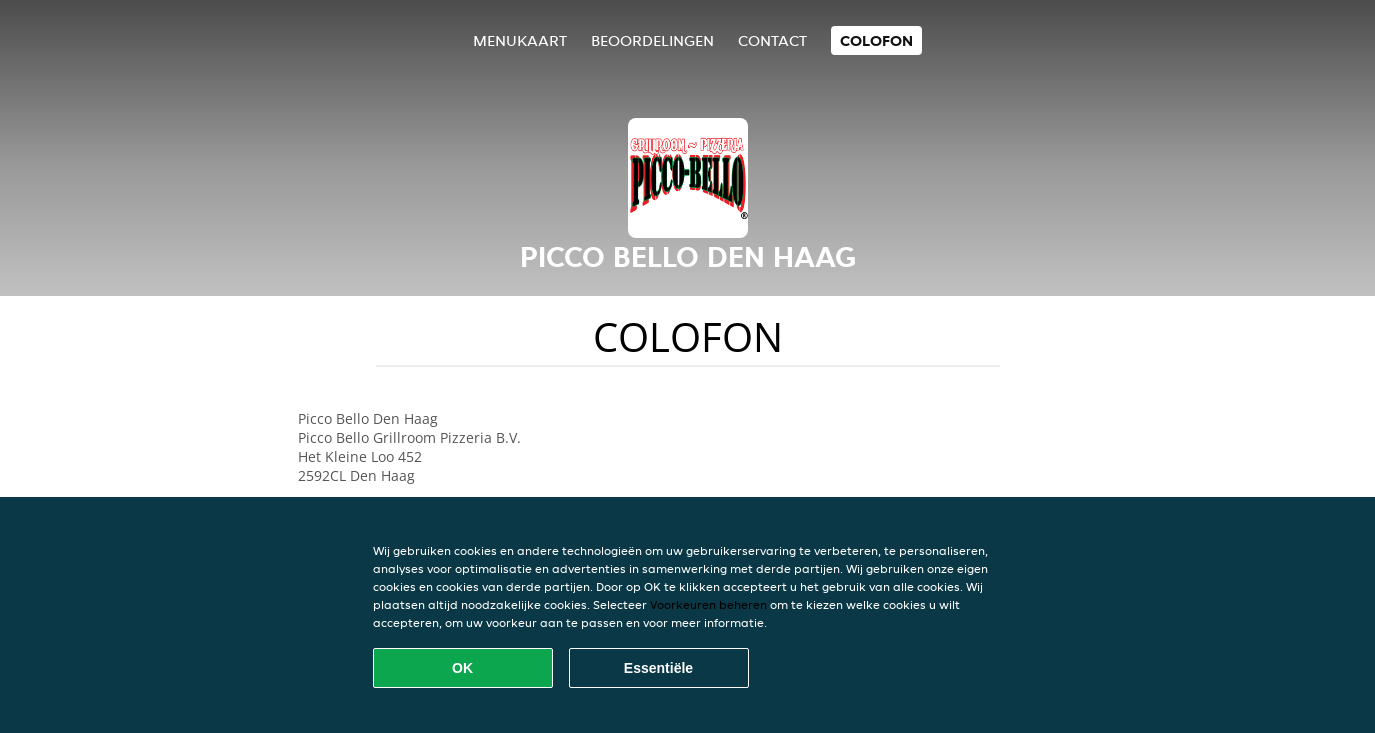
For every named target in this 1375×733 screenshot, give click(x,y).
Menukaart (520, 40)
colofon (876, 40)
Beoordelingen (652, 40)
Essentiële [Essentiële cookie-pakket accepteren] (658, 668)
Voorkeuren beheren (708, 604)
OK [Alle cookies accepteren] (462, 668)
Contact (772, 40)
